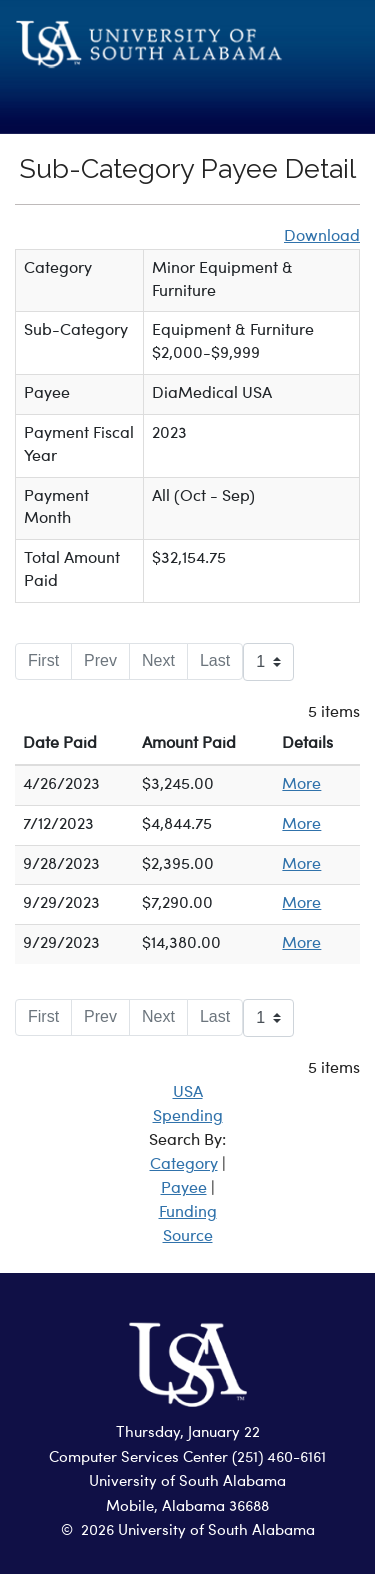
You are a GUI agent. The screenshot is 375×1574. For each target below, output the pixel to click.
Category (184, 1165)
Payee (184, 1189)
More (301, 785)
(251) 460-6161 (279, 1458)
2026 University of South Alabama (198, 1531)
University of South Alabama (187, 1482)
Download (322, 237)
